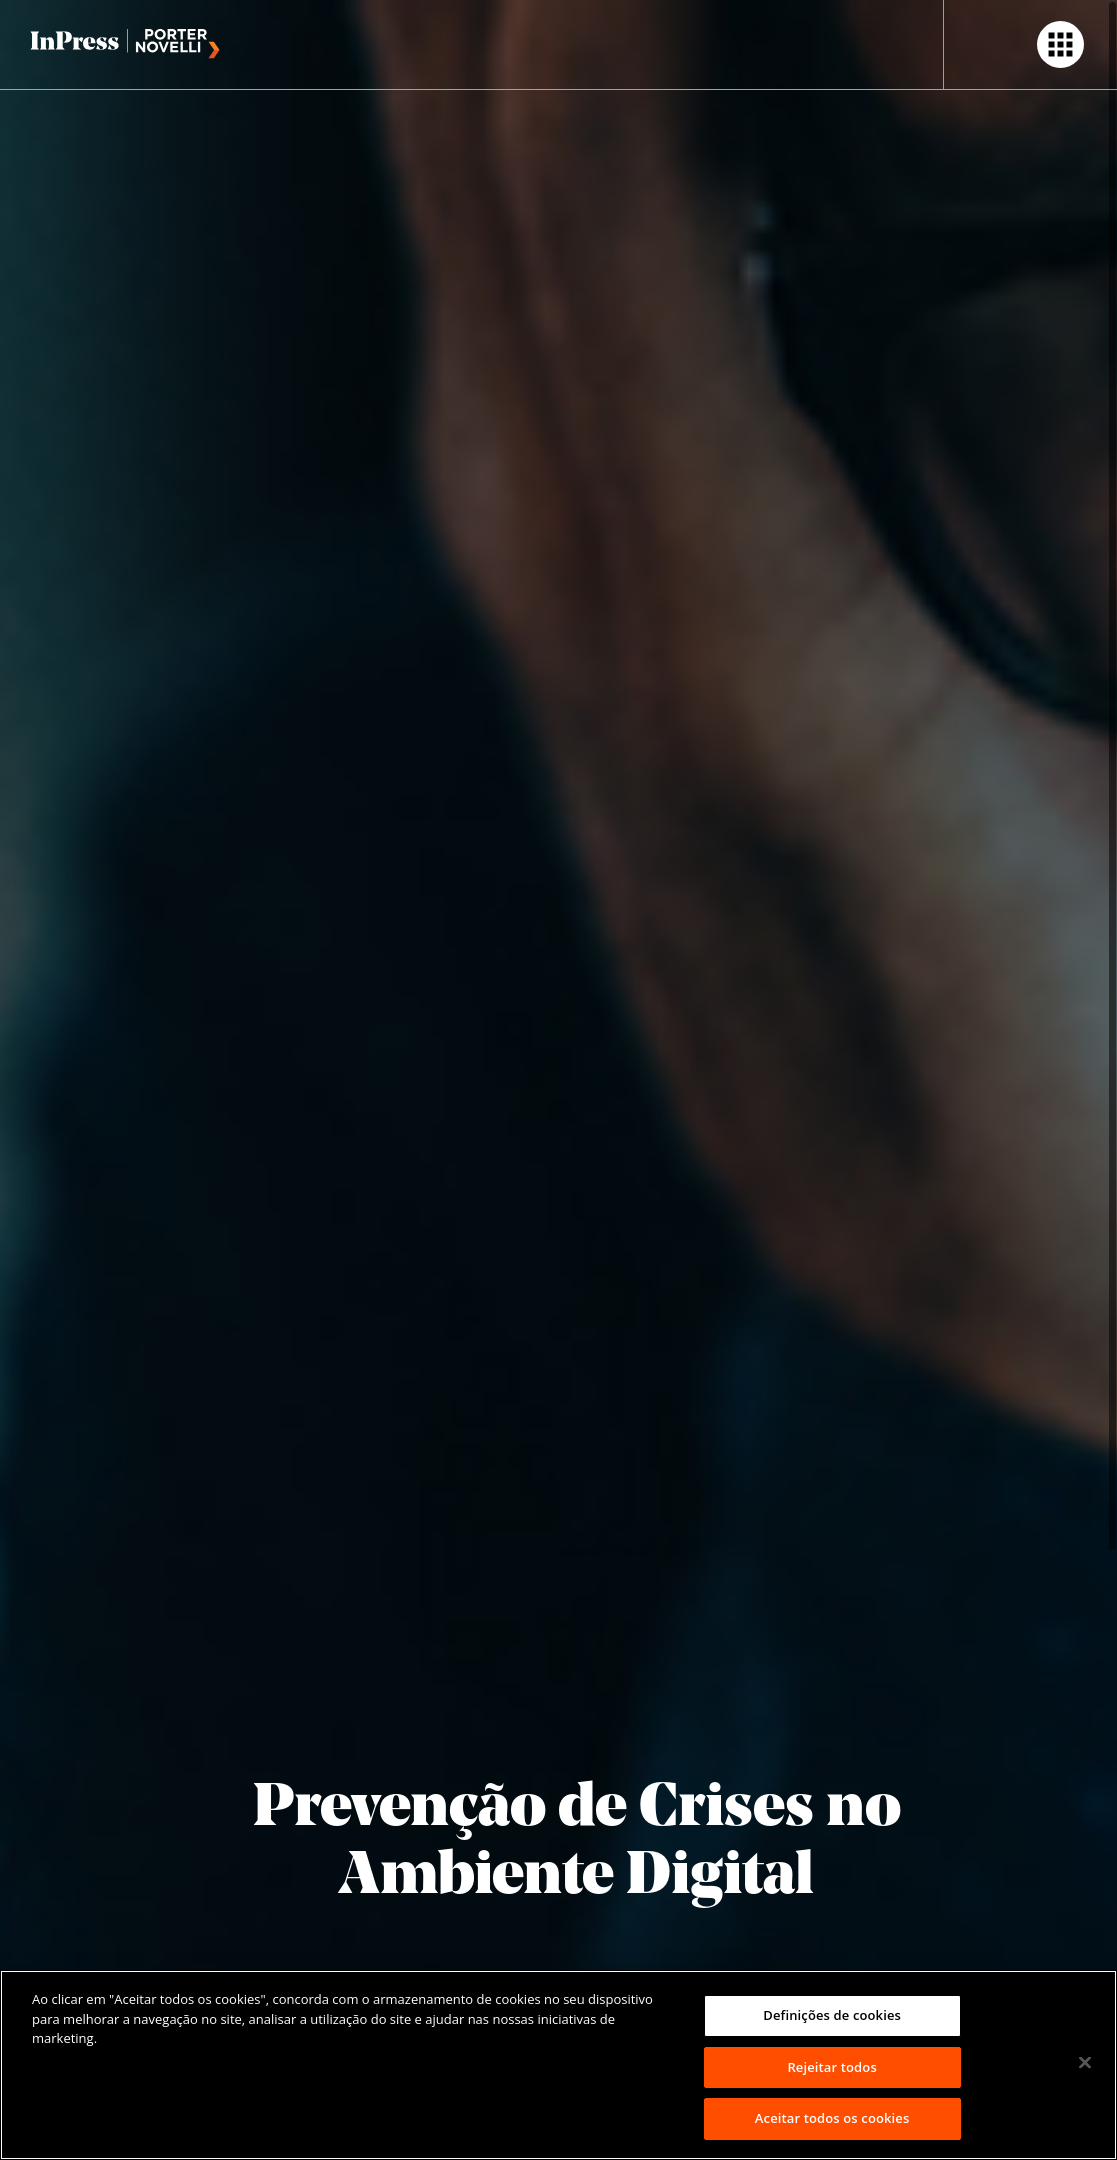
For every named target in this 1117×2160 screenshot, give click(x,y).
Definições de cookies (832, 2015)
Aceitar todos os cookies (832, 2118)
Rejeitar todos (831, 2067)
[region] (558, 2065)
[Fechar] (1085, 2063)
